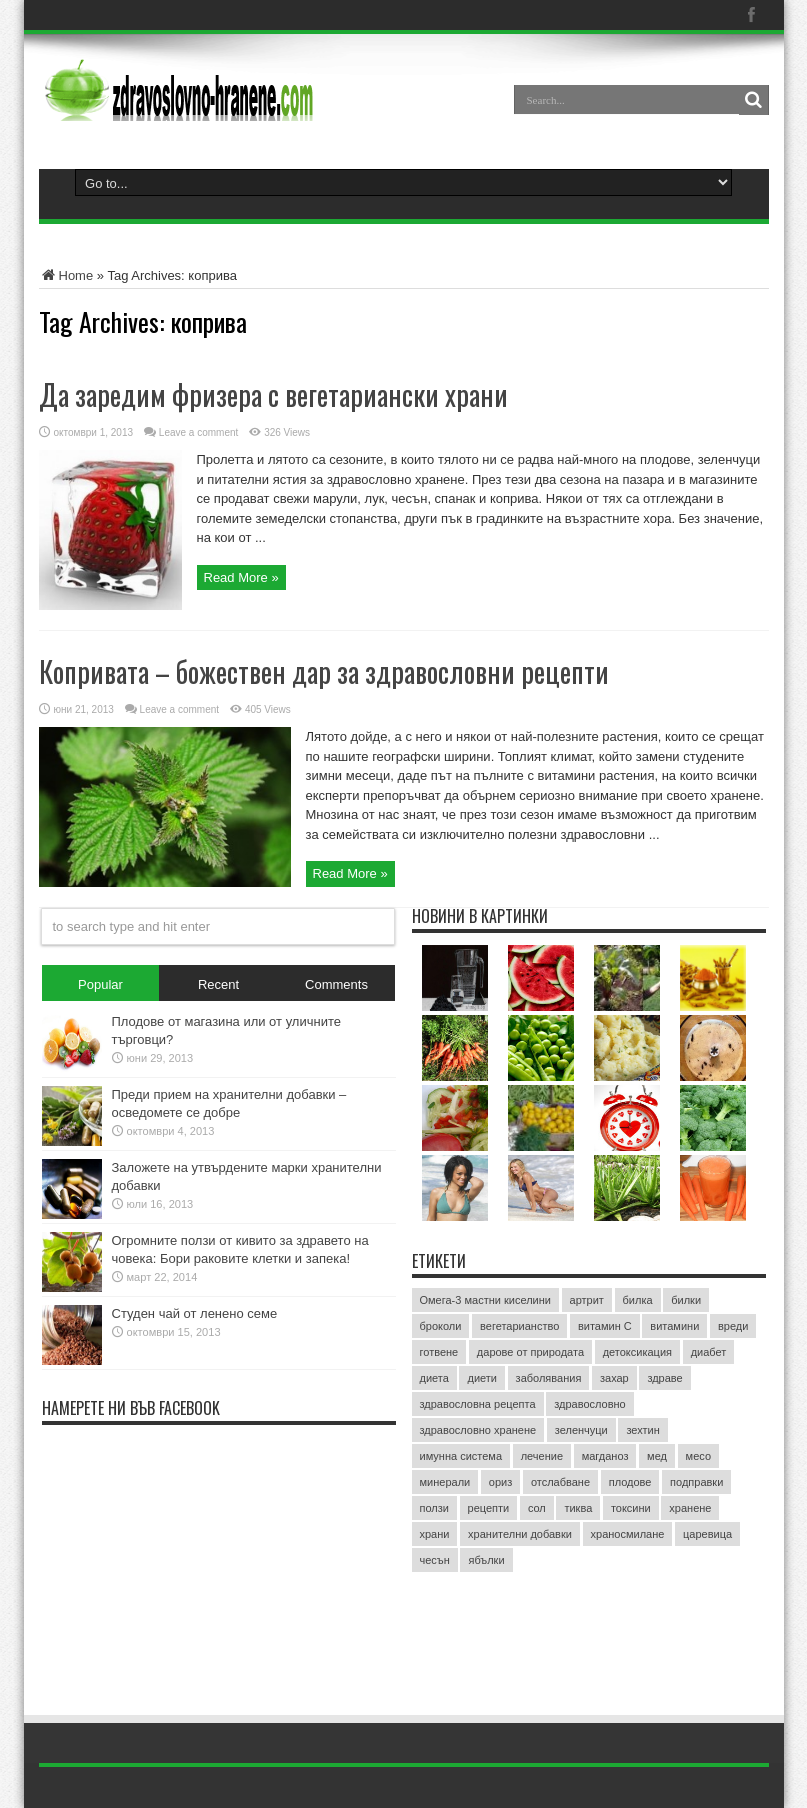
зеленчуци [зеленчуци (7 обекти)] (581, 1430)
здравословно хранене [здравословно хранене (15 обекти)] (478, 1430)
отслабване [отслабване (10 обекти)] (560, 1482)
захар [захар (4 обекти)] (614, 1378)
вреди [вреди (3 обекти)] (733, 1326)
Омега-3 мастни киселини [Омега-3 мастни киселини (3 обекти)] (485, 1300)
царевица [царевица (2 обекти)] (707, 1534)
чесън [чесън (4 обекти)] (435, 1560)
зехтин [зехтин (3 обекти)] (642, 1430)
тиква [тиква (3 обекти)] (578, 1508)
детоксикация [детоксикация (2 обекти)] (637, 1352)
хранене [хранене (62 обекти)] (690, 1508)
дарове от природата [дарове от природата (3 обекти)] (530, 1352)
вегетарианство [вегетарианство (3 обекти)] (519, 1326)
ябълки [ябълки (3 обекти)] (486, 1560)
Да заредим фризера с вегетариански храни (273, 394)
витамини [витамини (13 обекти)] (674, 1326)
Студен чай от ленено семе (195, 1313)
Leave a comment (199, 432)
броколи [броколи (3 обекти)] (441, 1326)
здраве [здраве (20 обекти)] (664, 1378)
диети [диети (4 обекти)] (482, 1378)
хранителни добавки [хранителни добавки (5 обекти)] (520, 1534)
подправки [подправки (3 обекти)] (696, 1482)
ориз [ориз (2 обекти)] (500, 1482)
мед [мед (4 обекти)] (657, 1456)
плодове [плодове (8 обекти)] (630, 1482)
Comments (336, 984)
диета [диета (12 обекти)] (434, 1378)
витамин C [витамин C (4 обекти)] (605, 1326)
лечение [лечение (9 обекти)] (542, 1456)
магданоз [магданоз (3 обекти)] (605, 1456)
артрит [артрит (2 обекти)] (587, 1300)
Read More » (241, 577)
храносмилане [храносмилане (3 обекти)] (628, 1534)
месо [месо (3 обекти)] (698, 1456)
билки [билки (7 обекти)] (686, 1300)
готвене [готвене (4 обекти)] (439, 1352)
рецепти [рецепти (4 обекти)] (489, 1508)
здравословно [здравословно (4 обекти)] (590, 1404)
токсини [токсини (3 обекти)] (631, 1508)
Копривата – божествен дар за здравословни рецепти (324, 671)
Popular (100, 984)
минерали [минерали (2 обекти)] (445, 1482)
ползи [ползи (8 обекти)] (434, 1508)
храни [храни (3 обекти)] (435, 1534)
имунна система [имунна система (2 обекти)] (461, 1456)
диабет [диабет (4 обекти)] (709, 1352)
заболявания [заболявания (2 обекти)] (549, 1378)
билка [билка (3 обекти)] (638, 1300)
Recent (218, 984)
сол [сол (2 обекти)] (537, 1508)
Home (66, 275)
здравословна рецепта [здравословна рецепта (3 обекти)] (478, 1404)
